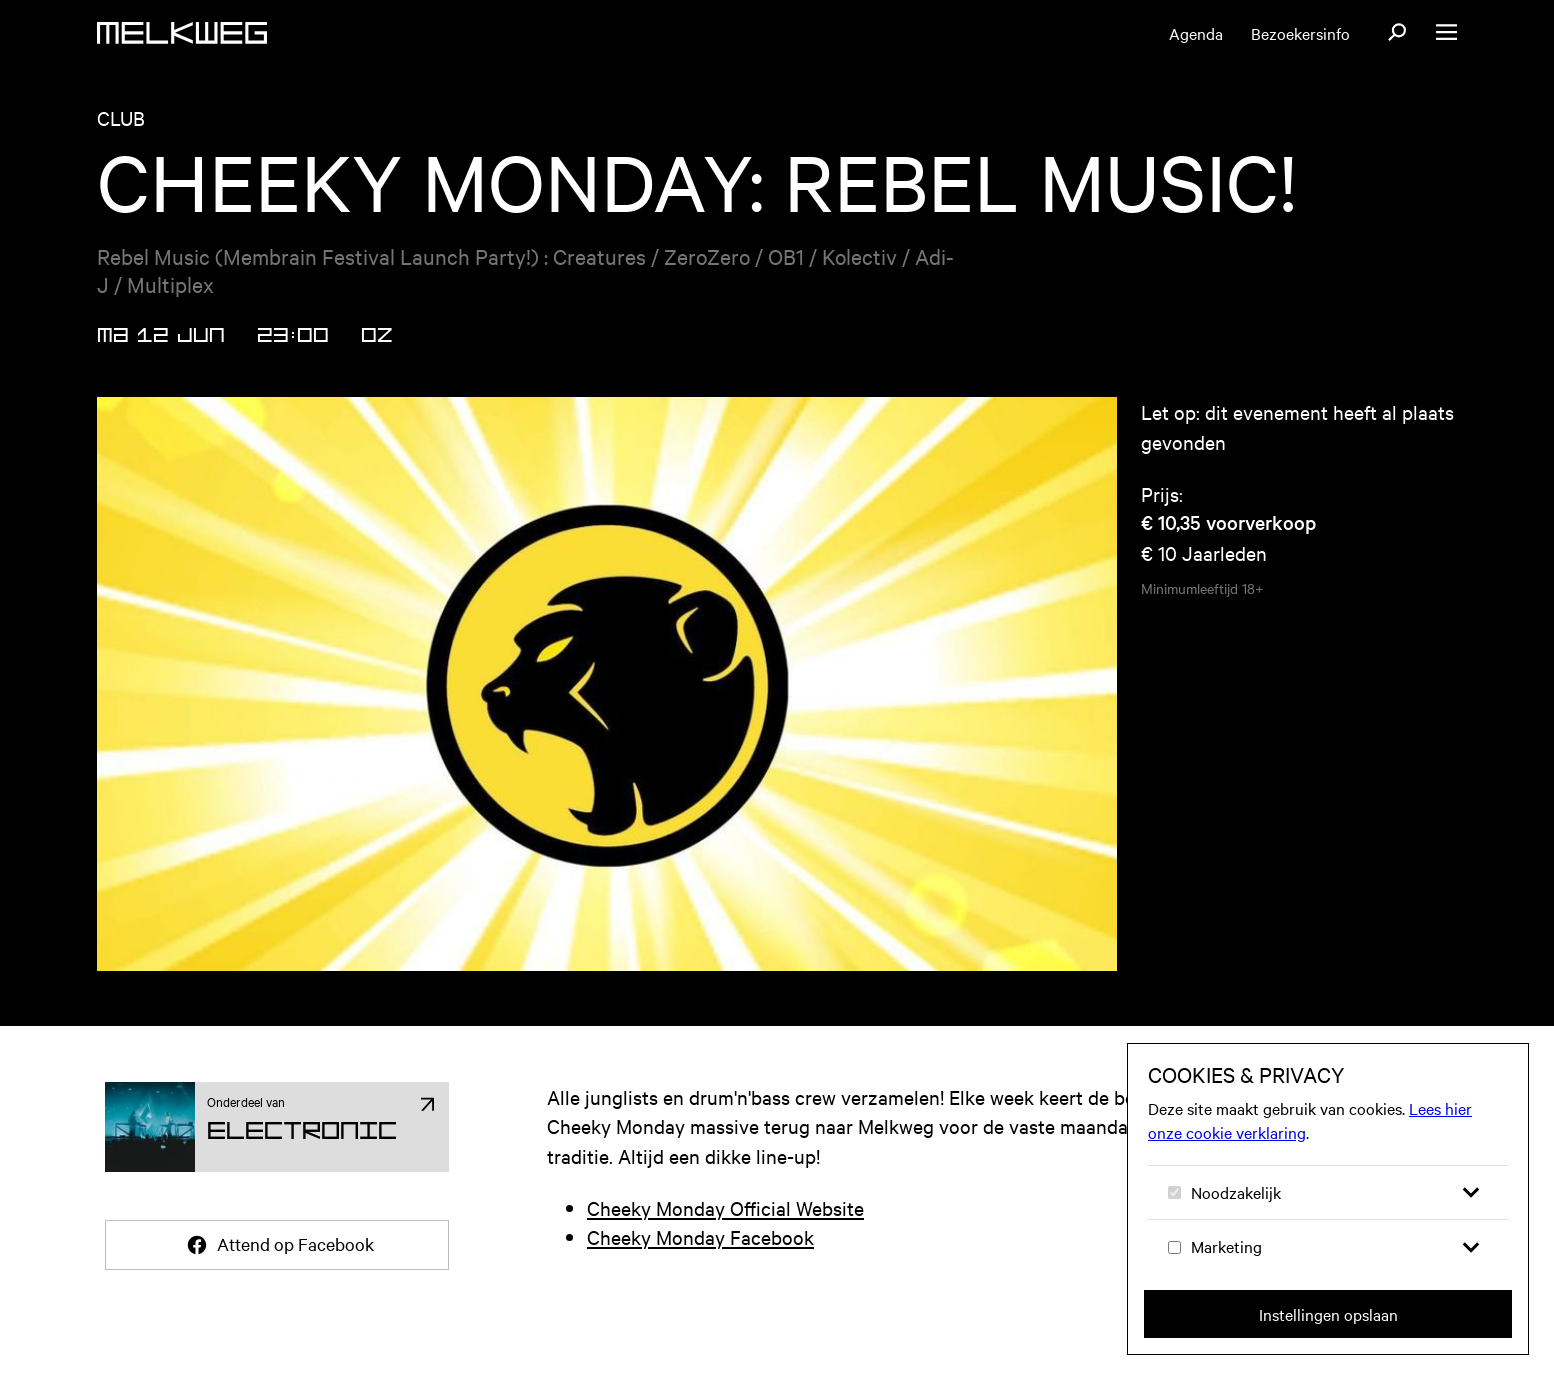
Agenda (1196, 33)
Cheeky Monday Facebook (700, 1236)
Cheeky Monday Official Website (725, 1207)
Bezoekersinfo (1300, 33)
